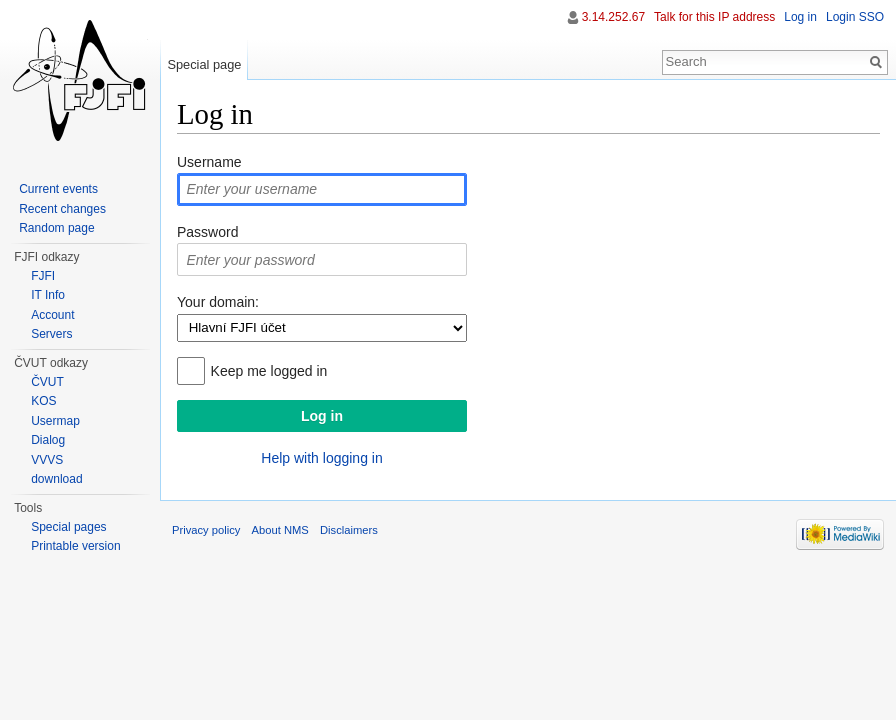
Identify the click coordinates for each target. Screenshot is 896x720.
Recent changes (62, 209)
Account (52, 315)
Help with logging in (321, 458)
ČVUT (47, 382)
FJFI (43, 276)
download (56, 479)
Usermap (55, 421)
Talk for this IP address (714, 17)
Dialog (48, 440)
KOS (43, 401)
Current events (58, 189)
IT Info (48, 295)
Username (209, 162)
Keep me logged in (269, 371)
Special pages (68, 527)
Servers (51, 334)
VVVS (47, 460)
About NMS (280, 530)
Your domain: (218, 302)
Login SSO (855, 17)
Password (207, 232)
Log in (800, 17)
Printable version (75, 546)
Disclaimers (349, 530)
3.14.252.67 (613, 17)
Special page (204, 64)
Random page (56, 228)
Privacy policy (206, 530)
